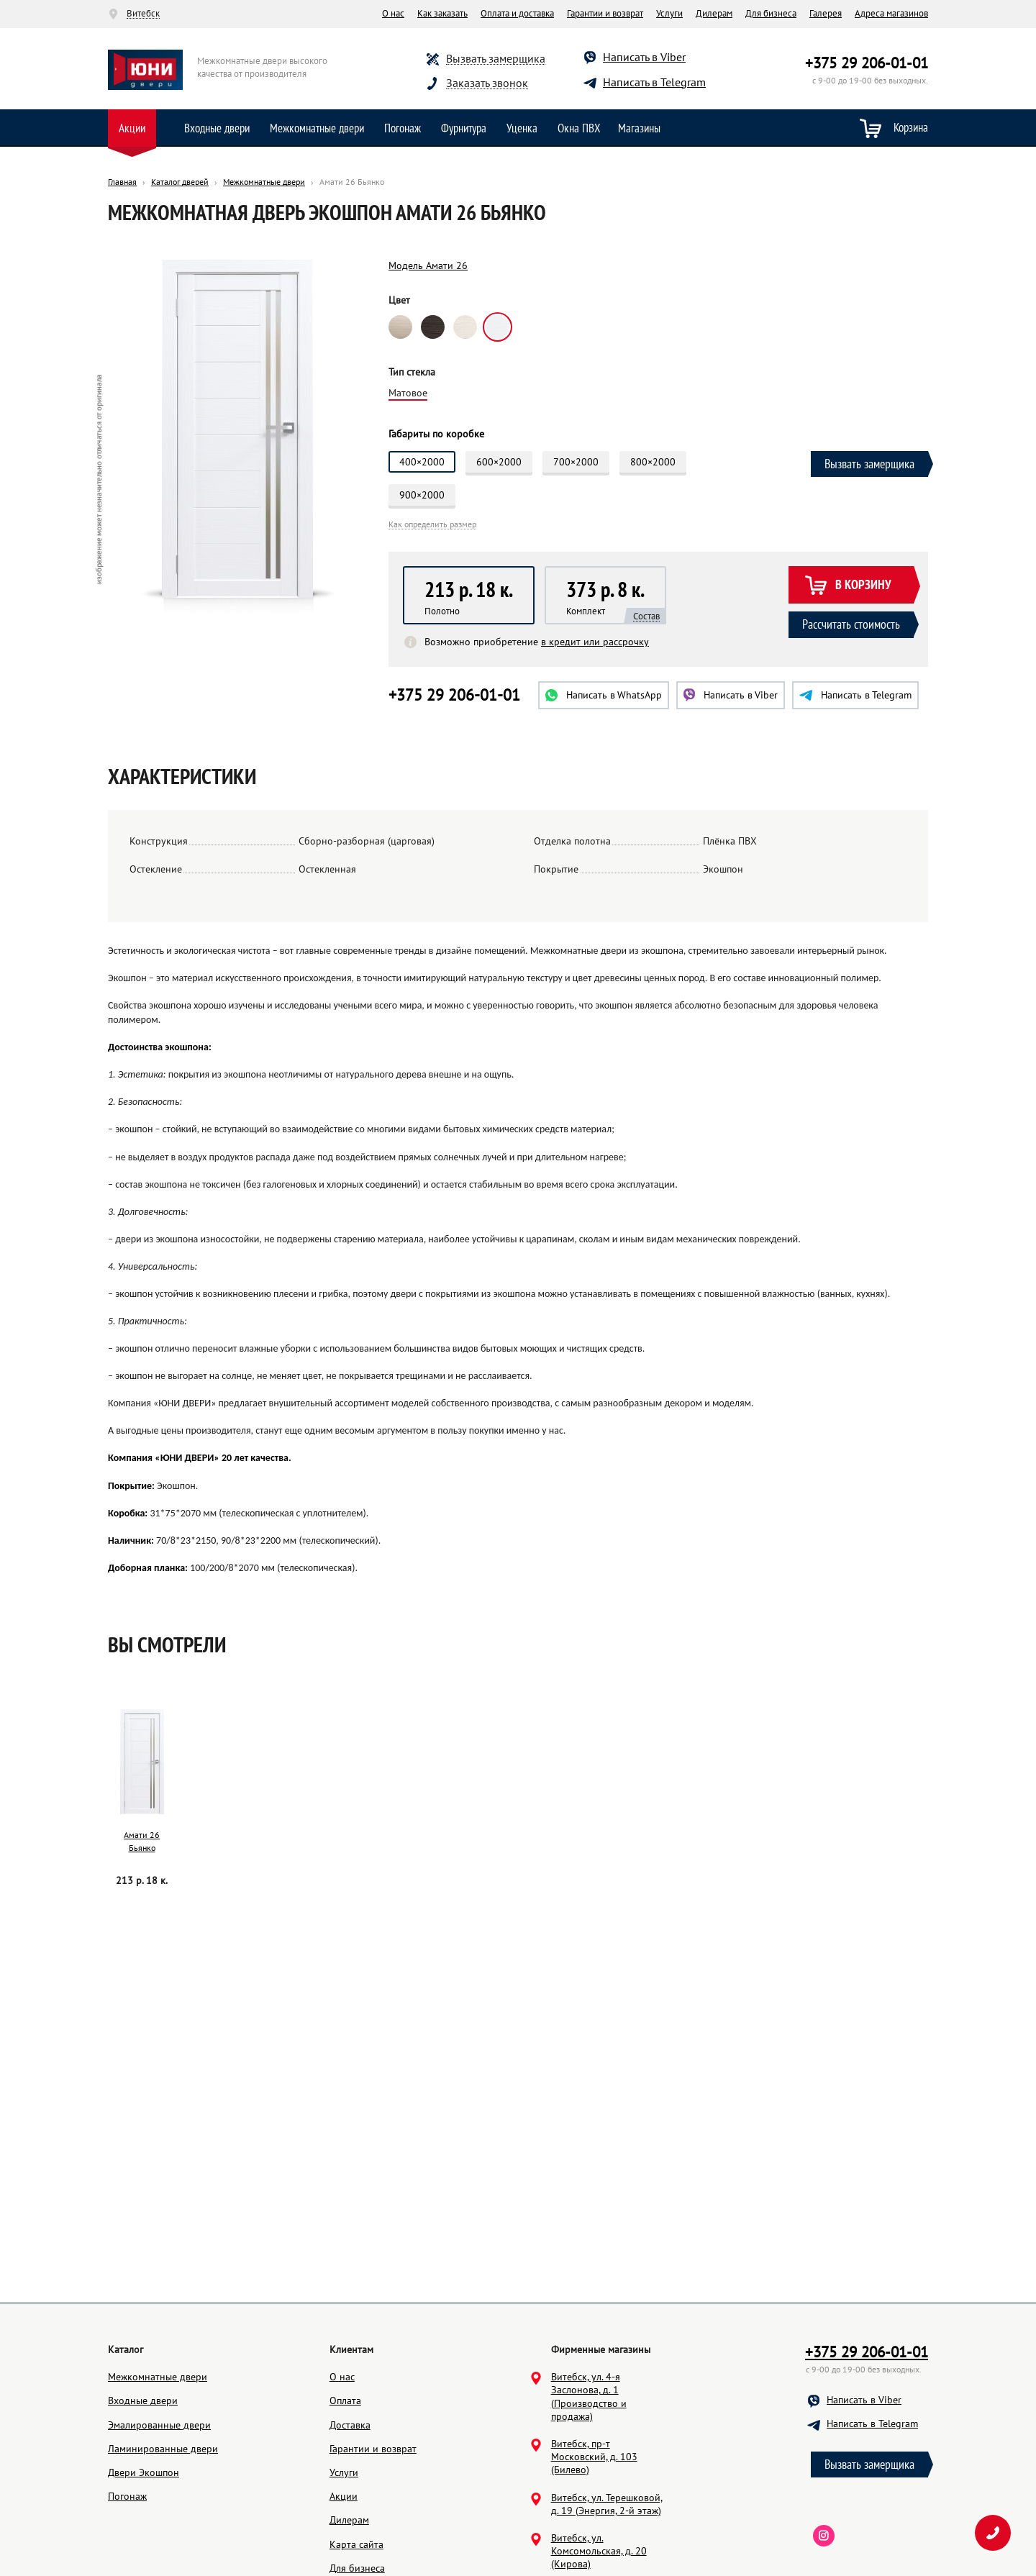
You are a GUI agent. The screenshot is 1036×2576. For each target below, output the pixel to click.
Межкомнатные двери (317, 128)
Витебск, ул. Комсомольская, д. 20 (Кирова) (599, 2550)
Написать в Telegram (654, 82)
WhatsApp (603, 694)
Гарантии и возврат (605, 13)
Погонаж (402, 128)
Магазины (639, 128)
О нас (393, 13)
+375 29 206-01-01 (866, 63)
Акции (132, 128)
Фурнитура (463, 128)
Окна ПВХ (579, 128)
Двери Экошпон (143, 2472)
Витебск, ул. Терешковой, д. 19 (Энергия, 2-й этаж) (607, 2504)
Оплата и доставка (517, 13)
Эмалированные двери (159, 2424)
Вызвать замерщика (495, 59)
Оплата (345, 2400)
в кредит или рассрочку (595, 641)
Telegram (855, 694)
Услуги (669, 13)
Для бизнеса (770, 13)
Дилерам (714, 13)
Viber (730, 694)
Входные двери (217, 128)
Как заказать (442, 13)
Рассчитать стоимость (851, 624)
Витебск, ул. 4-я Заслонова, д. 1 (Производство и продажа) (589, 2396)
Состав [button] (646, 616)
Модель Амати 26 (428, 265)
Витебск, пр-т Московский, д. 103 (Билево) (594, 2456)
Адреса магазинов (891, 13)
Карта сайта (356, 2544)
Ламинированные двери (163, 2448)
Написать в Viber (644, 57)
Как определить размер (432, 524)
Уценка (521, 128)
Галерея (825, 13)
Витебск (143, 14)
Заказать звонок (487, 83)
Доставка (350, 2424)
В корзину (847, 586)
